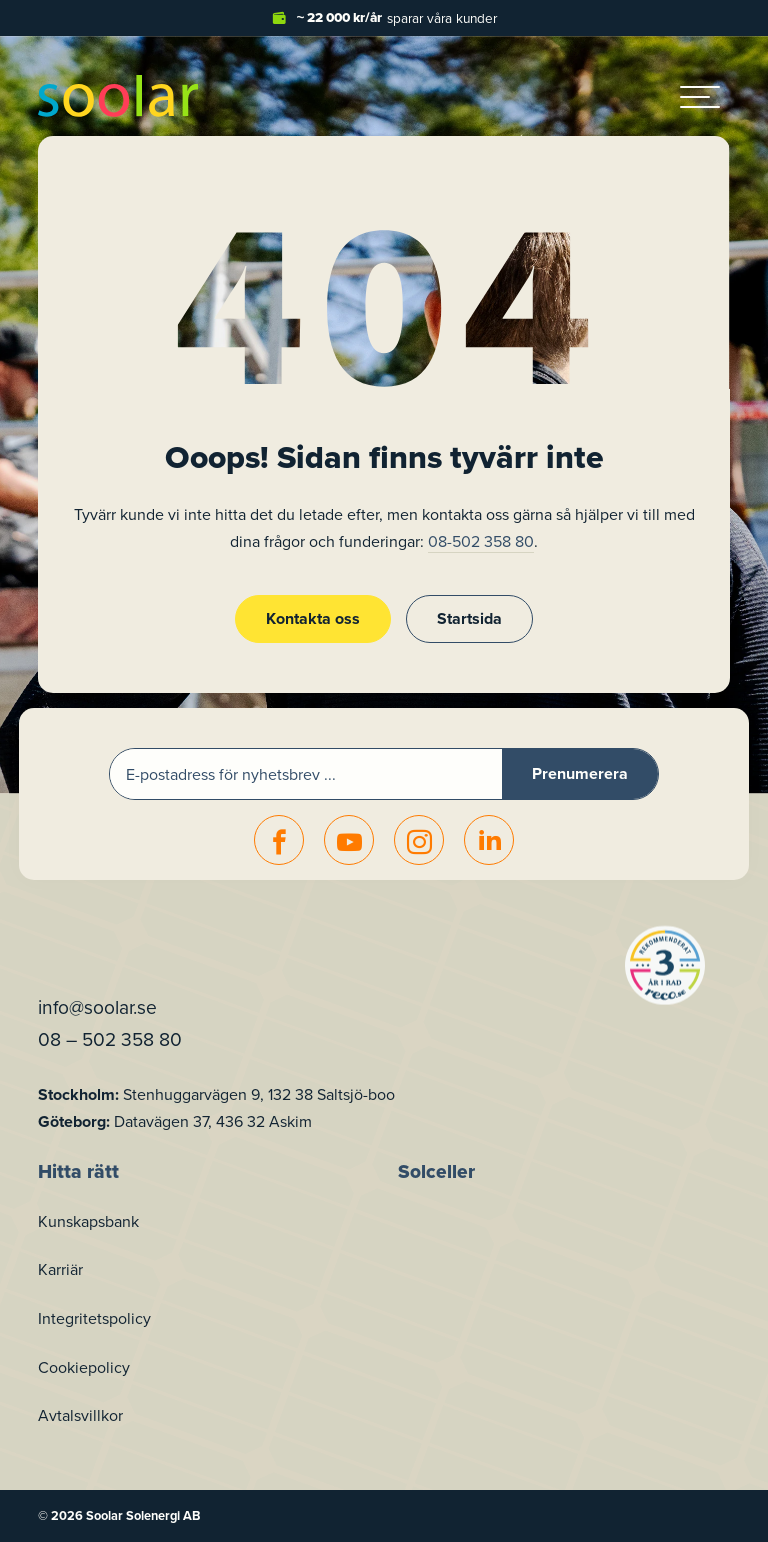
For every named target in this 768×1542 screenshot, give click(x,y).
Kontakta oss (313, 618)
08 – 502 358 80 (110, 1038)
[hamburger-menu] (700, 96)
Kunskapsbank (88, 1221)
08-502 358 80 (481, 541)
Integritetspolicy (94, 1318)
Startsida (469, 618)
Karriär (60, 1269)
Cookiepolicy (84, 1367)
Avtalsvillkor (80, 1415)
